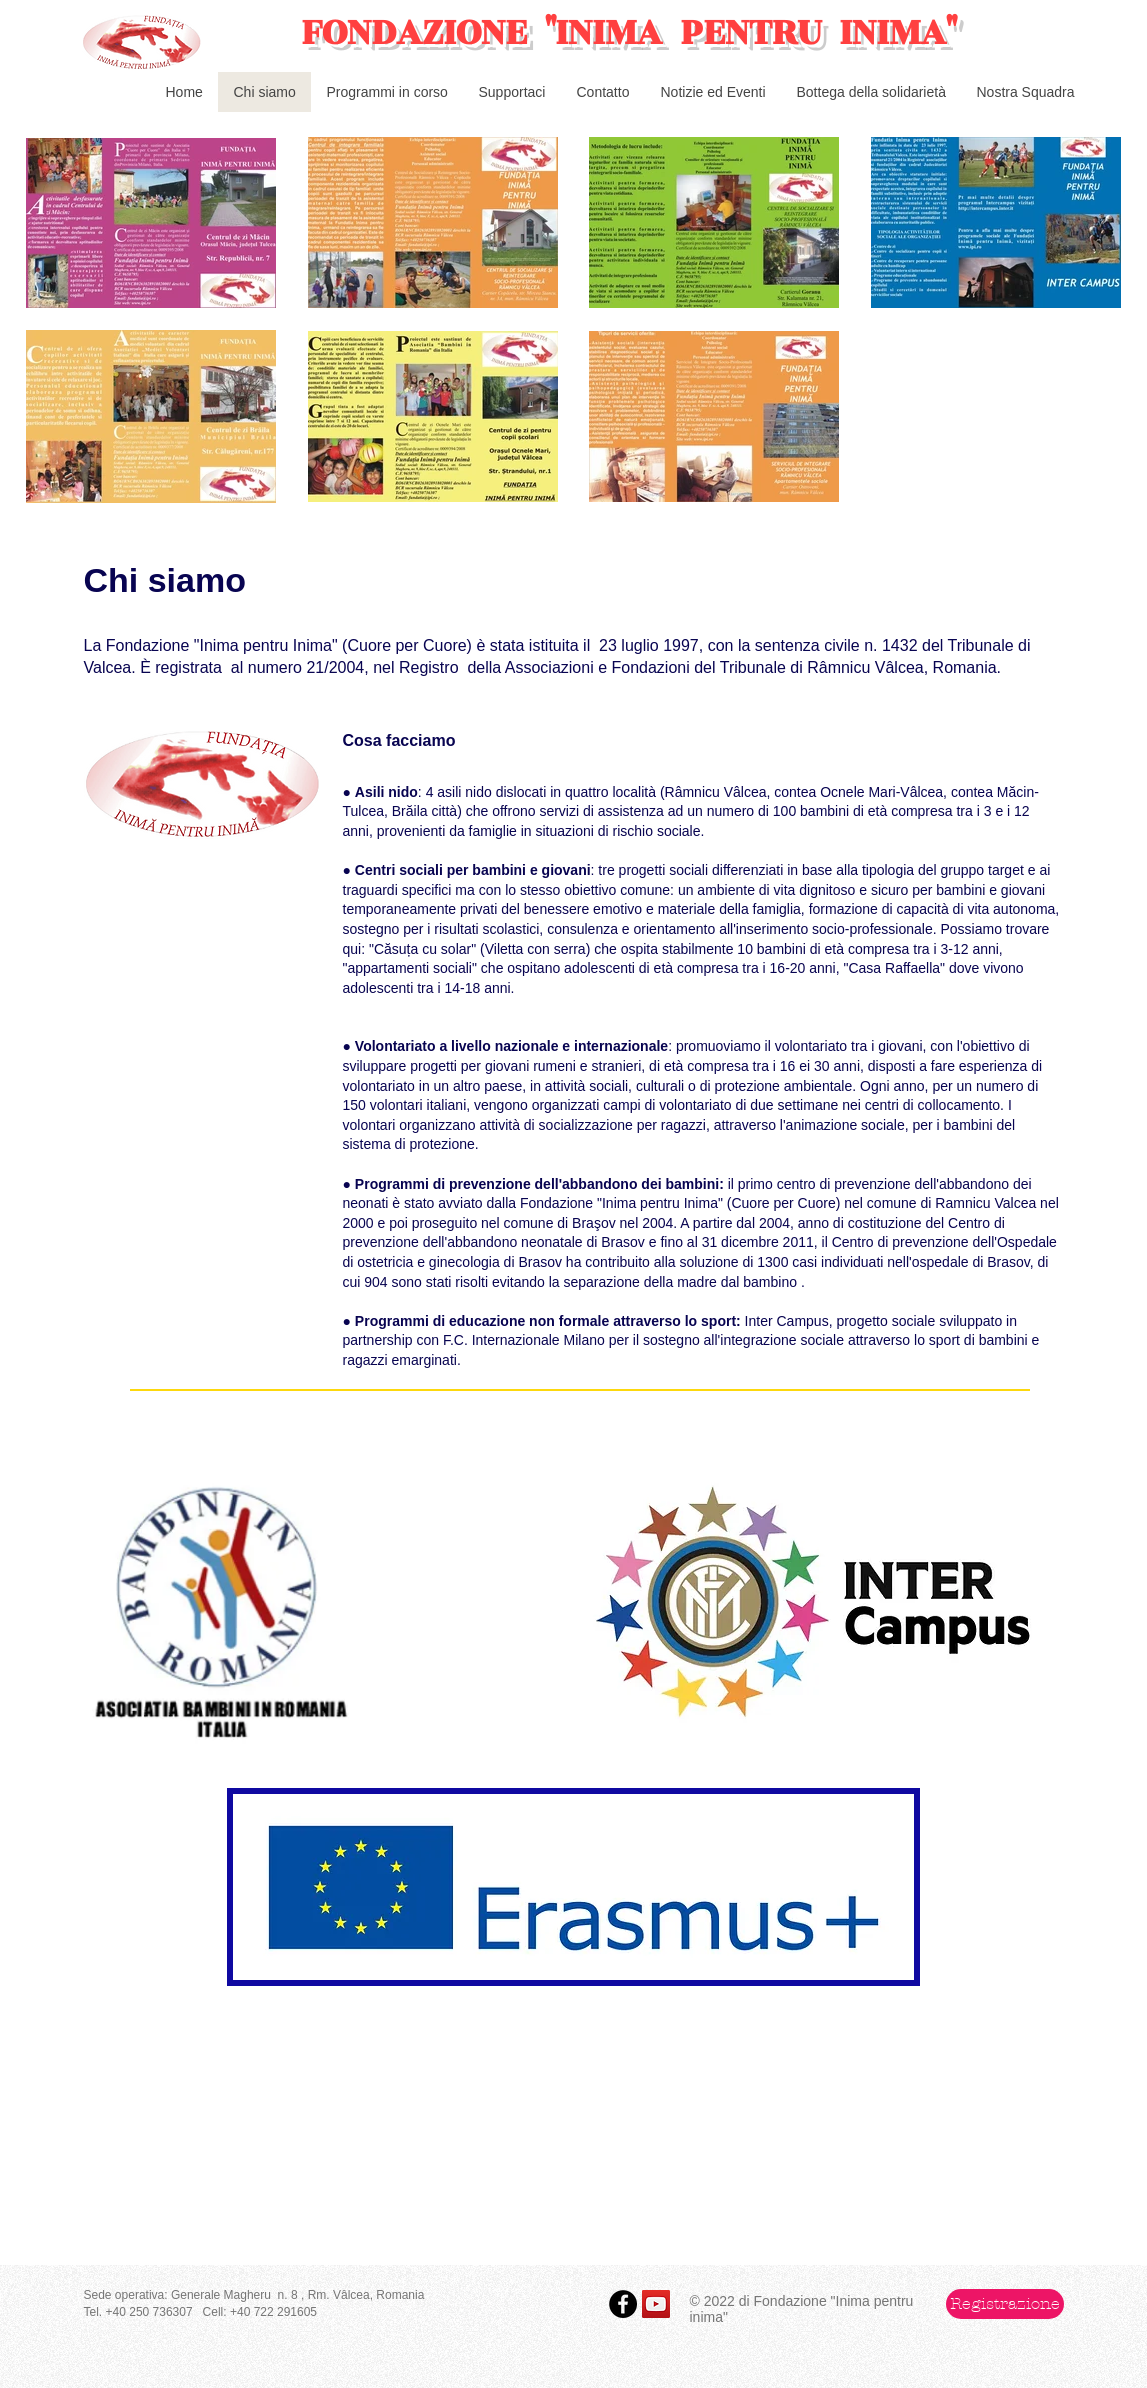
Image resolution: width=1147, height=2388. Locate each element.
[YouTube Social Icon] (656, 2304)
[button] (1005, 2304)
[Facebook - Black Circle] (623, 2304)
